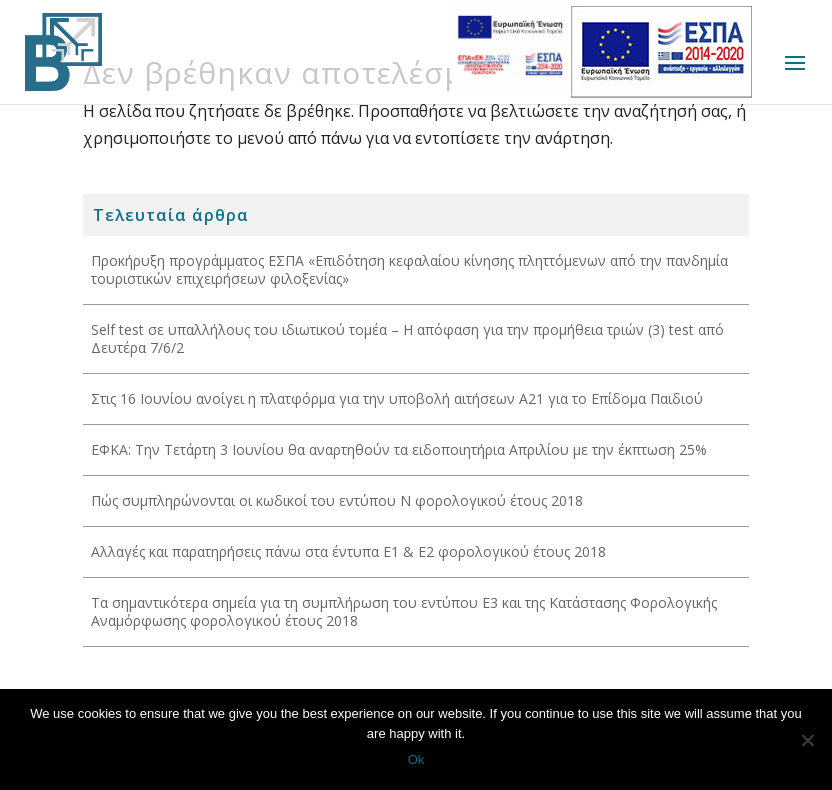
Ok (416, 759)
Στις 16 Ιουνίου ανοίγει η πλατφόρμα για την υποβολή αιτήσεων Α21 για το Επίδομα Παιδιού (397, 398)
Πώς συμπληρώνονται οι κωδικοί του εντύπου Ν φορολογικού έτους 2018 (337, 500)
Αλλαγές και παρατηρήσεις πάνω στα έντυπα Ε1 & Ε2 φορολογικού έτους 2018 (348, 551)
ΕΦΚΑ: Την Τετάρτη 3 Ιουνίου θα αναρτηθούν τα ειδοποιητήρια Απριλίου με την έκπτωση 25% (399, 449)
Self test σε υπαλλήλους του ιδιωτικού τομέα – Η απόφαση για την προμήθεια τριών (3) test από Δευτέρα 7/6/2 (407, 338)
